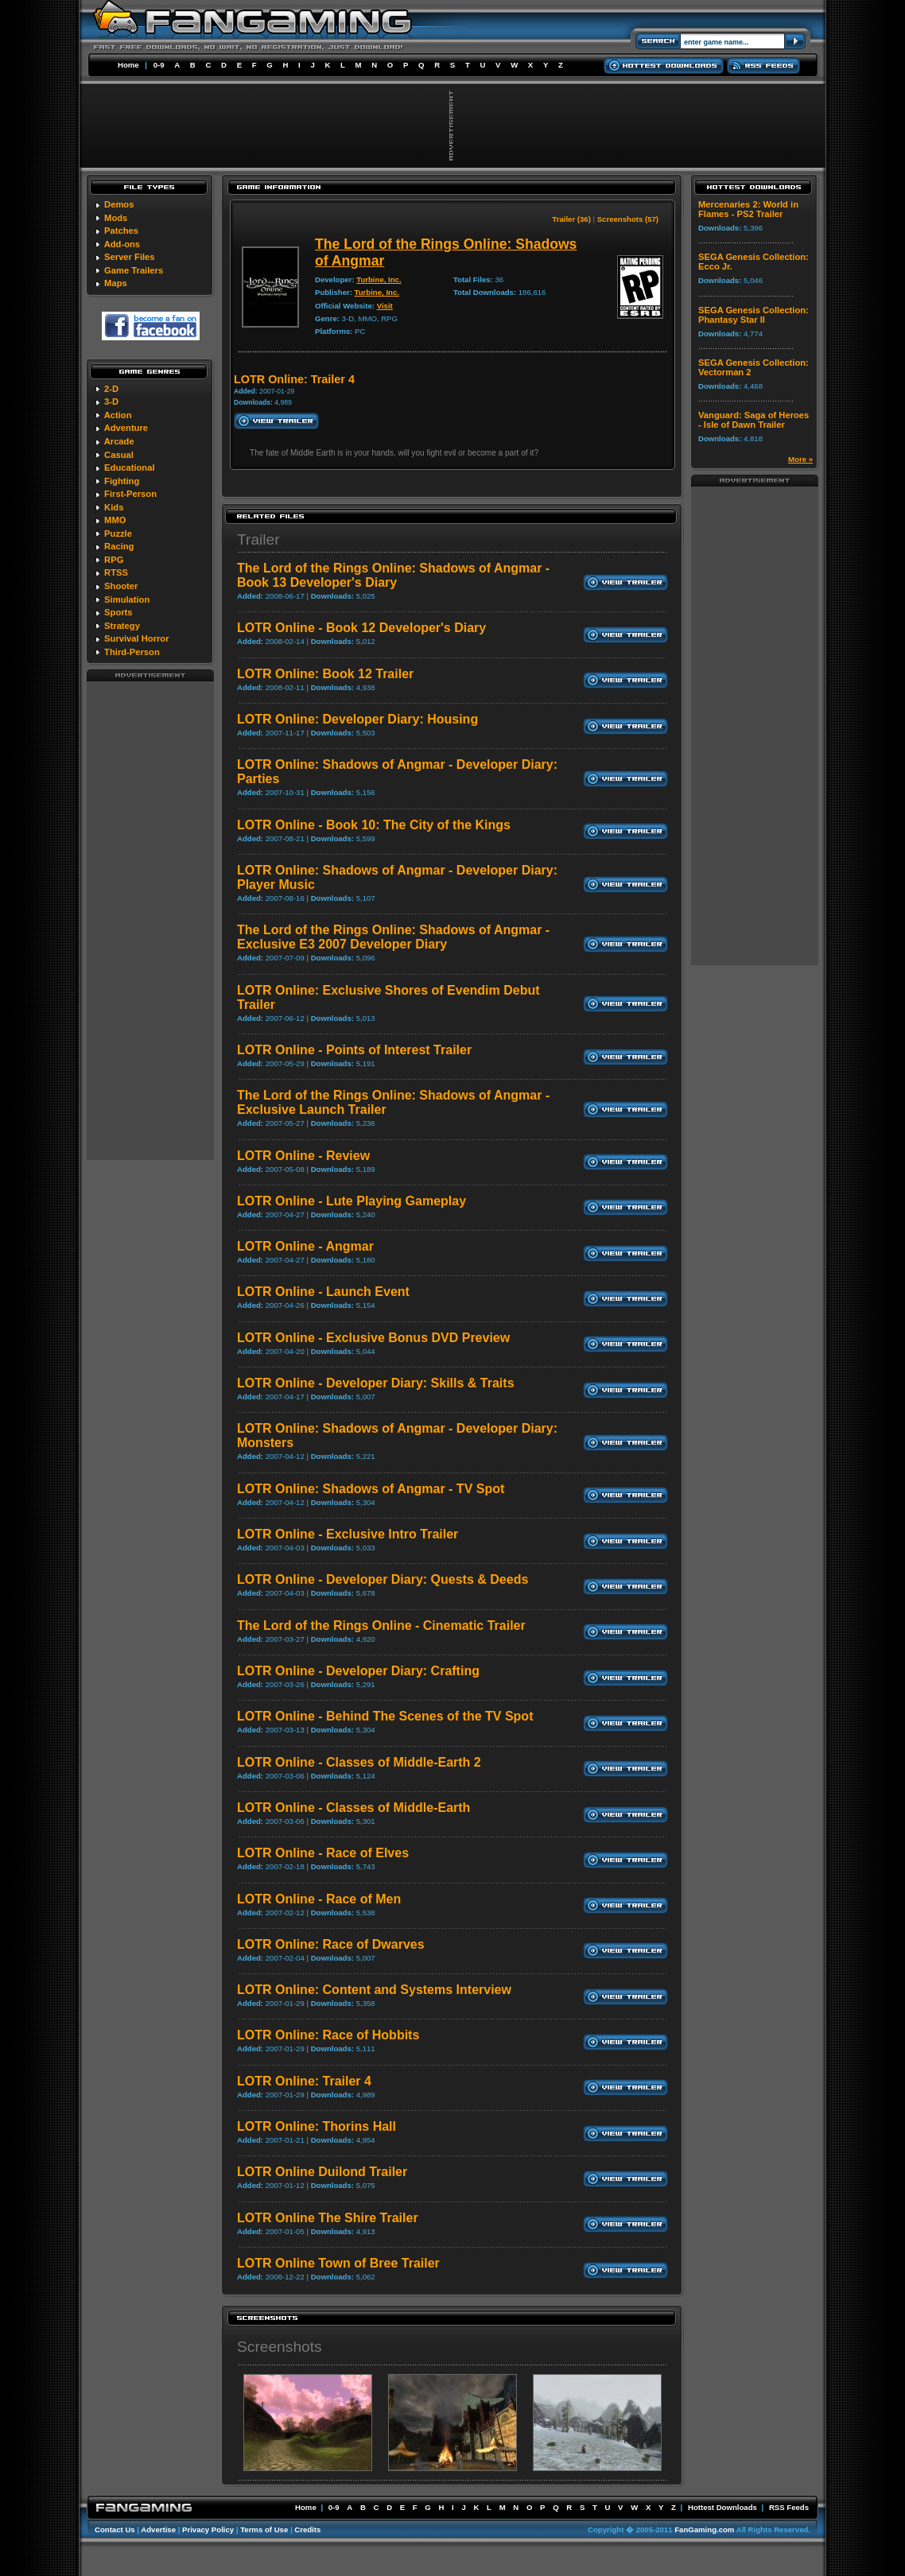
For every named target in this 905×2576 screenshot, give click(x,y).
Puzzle (118, 533)
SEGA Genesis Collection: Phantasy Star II (753, 314)
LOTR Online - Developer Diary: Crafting (358, 1671)
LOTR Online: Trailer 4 (304, 2081)
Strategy (122, 625)
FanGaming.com (704, 2529)
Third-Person (132, 652)
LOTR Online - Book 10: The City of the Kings (374, 825)
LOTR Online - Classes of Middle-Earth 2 (359, 1762)
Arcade (119, 441)
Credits (307, 2529)
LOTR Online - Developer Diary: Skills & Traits (376, 1383)
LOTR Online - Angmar (305, 1246)
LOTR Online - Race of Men (319, 1899)
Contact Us (115, 2529)
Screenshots (279, 2346)
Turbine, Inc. (378, 279)
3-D (111, 401)
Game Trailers (133, 270)
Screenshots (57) (627, 219)
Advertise (158, 2529)
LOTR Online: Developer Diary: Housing (357, 719)
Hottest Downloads (722, 2507)
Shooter (121, 586)
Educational (129, 467)
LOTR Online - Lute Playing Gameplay (351, 1201)
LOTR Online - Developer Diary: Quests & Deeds (382, 1579)
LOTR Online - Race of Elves (323, 1853)
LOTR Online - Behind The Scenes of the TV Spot (385, 1716)
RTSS (116, 572)
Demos (119, 204)
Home (128, 64)
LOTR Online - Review (303, 1155)
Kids (113, 507)
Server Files (129, 257)
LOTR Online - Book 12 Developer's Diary (361, 627)
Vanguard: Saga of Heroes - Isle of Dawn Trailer (753, 419)
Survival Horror (136, 638)
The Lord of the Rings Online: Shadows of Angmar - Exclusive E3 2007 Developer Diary (393, 937)
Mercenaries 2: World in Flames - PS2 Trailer (748, 209)
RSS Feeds (789, 2507)
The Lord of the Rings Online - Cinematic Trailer (381, 1625)
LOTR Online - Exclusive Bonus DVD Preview (373, 1337)
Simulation (127, 599)
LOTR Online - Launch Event (323, 1291)
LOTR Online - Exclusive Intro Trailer (347, 1534)
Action (118, 415)
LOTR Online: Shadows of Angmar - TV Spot (370, 1489)
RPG (113, 559)
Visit (385, 305)
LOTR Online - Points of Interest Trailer (354, 1050)
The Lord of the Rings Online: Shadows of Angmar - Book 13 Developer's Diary (393, 575)
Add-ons (122, 244)
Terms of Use (264, 2529)
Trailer (258, 539)
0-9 (159, 64)
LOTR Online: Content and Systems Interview (374, 1989)
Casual (119, 455)
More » (800, 459)
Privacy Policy (208, 2529)
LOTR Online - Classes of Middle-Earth (353, 1807)
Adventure (126, 428)
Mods (115, 218)
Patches (121, 230)
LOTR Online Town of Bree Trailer (338, 2263)
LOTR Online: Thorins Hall (316, 2126)
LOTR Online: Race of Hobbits (328, 2035)
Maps (115, 283)
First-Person (130, 494)
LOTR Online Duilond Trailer (322, 2171)
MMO (115, 520)
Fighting (121, 481)
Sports (118, 612)
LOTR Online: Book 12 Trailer (325, 674)
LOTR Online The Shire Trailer (327, 2218)
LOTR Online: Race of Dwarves (331, 1944)
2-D (111, 389)
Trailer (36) (571, 219)
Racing (119, 546)
